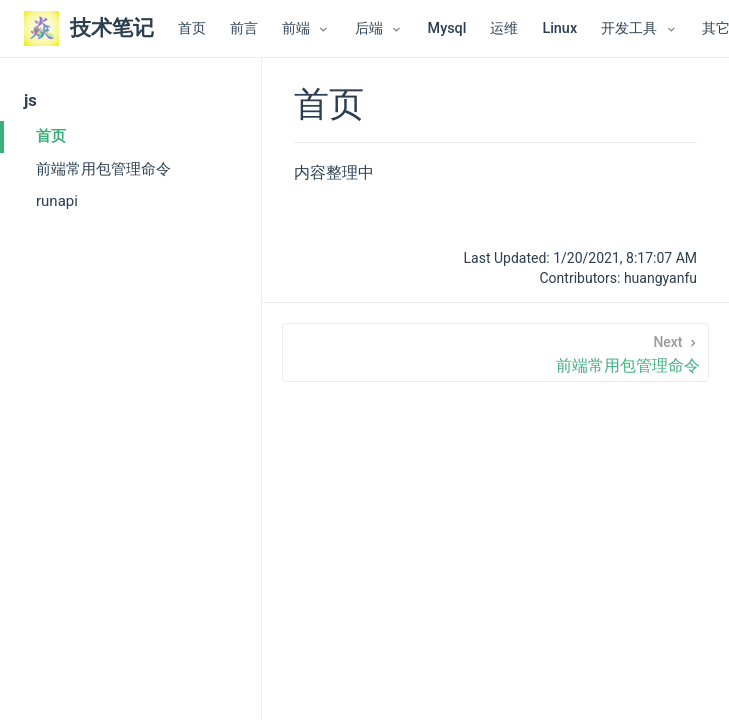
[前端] (306, 29)
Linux (559, 28)
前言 (244, 28)
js (30, 100)
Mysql (447, 28)
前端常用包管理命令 (103, 169)
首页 (192, 28)
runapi (57, 201)
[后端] (379, 29)
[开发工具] (639, 29)
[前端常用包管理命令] (495, 352)
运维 (504, 28)
